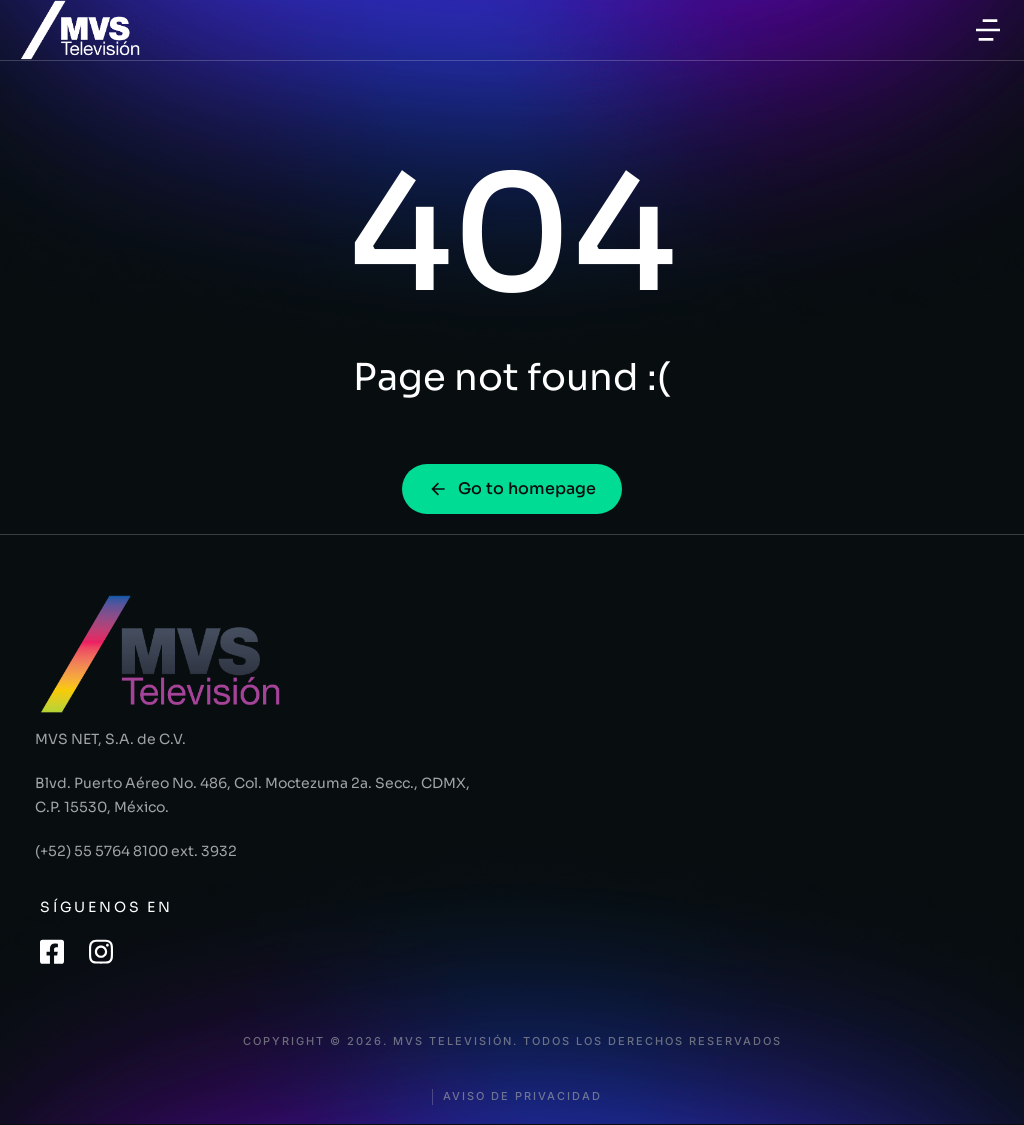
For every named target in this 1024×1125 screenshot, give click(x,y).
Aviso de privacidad (522, 1096)
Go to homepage (512, 488)
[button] (988, 30)
